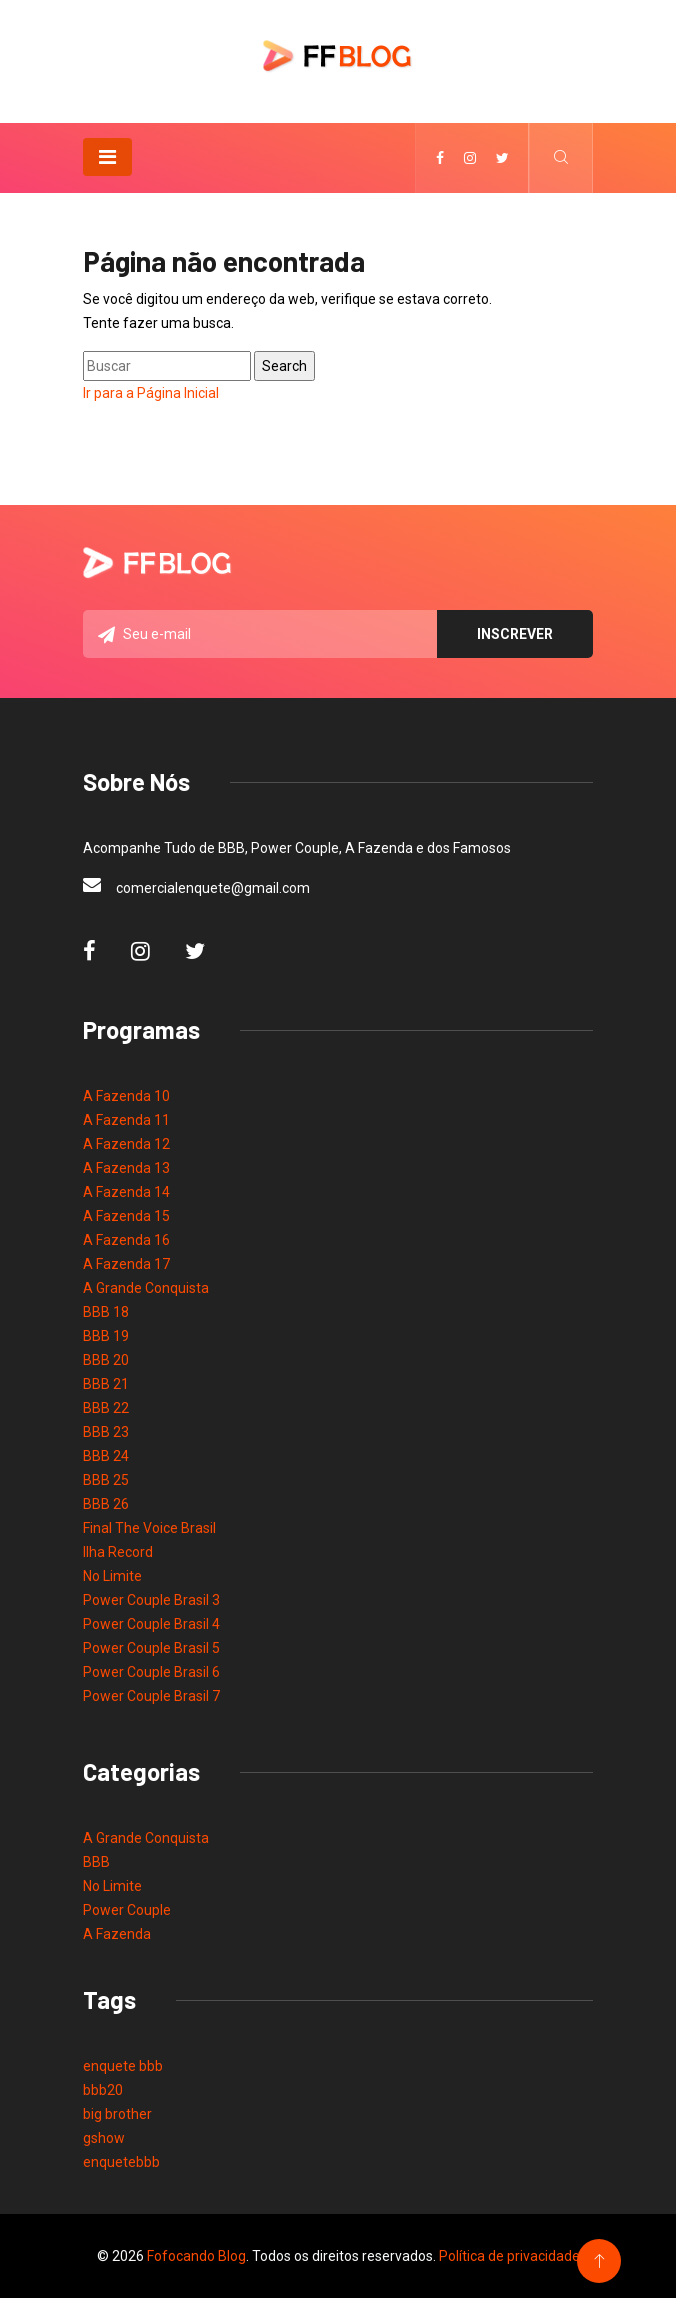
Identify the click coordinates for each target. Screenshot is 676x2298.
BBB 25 (106, 1480)
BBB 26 (106, 1504)
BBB (96, 1862)
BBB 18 (106, 1312)
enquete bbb (123, 2066)
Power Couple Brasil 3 (151, 1600)
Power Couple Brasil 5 (151, 1648)
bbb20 (103, 2090)
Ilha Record (118, 1552)
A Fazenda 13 (126, 1168)
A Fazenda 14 (126, 1192)
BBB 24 (106, 1456)
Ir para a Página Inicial (151, 393)
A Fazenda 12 (126, 1144)
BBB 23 (106, 1432)
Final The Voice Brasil (149, 1528)
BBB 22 (106, 1408)
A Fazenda (117, 1934)
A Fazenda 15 (126, 1216)
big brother (117, 2114)
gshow (104, 2138)
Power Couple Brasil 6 (151, 1672)
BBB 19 (106, 1336)
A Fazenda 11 (126, 1120)
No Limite (112, 1576)
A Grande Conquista (146, 1288)
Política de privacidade (509, 2256)
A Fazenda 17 (126, 1264)
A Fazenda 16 (126, 1240)
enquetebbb (121, 2162)
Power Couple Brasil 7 (151, 1696)
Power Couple (127, 1910)
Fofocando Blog (196, 2256)
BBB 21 (106, 1384)
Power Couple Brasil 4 (151, 1624)
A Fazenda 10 (126, 1096)
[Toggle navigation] (107, 157)
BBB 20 (106, 1360)
